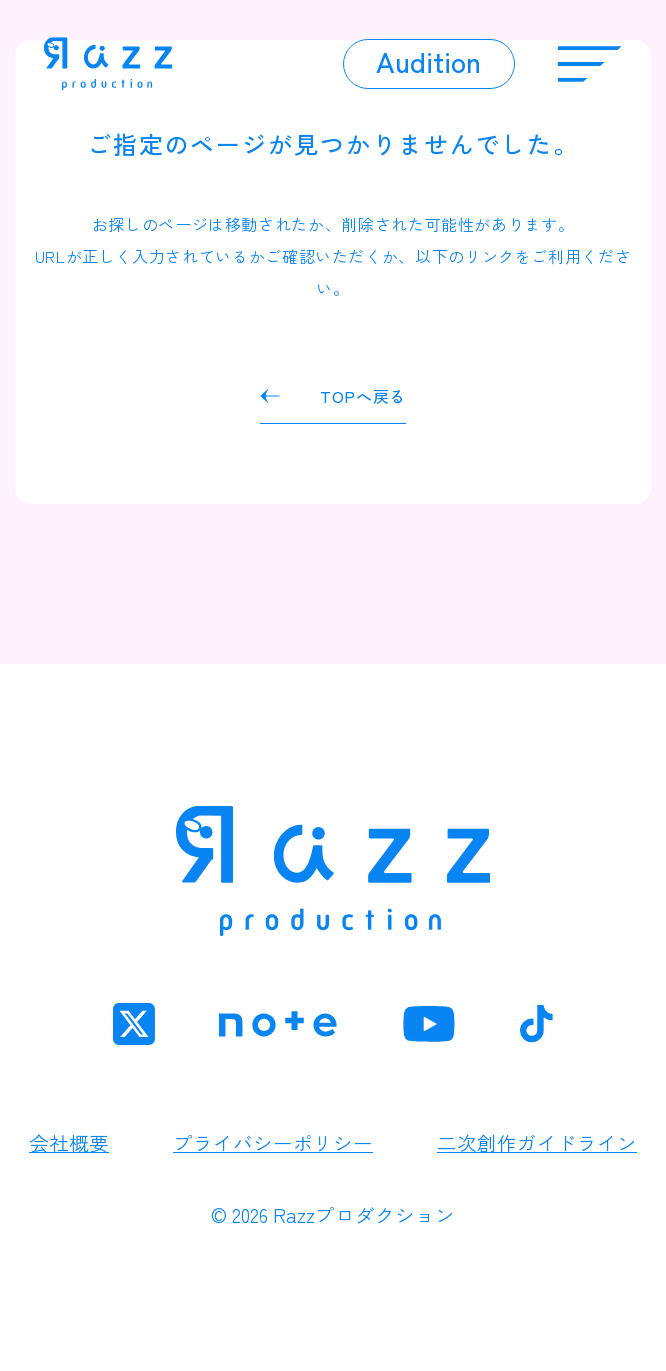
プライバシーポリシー (273, 1142)
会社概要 (69, 1142)
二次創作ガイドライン (537, 1142)
